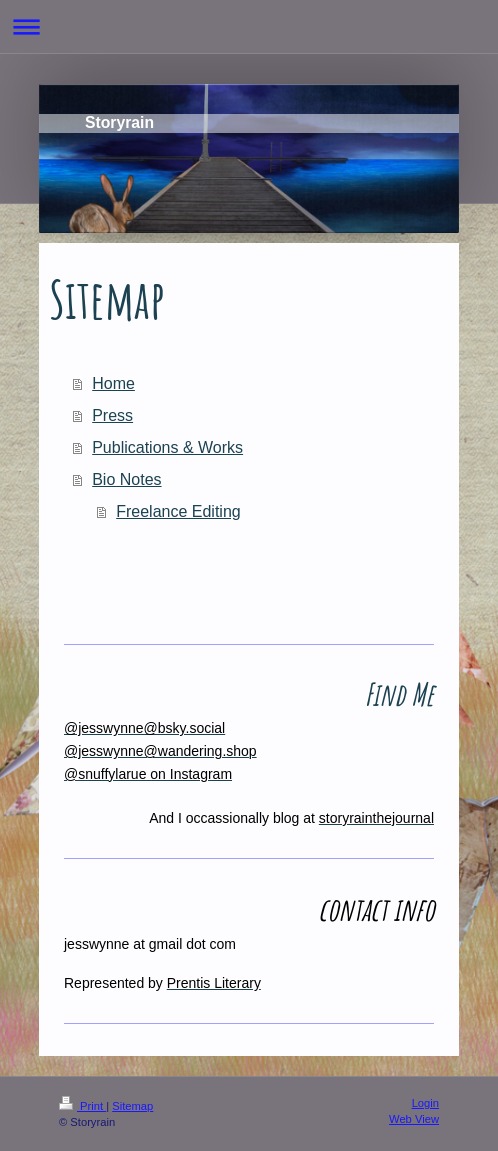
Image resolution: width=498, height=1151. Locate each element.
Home (113, 383)
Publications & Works (167, 447)
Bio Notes (126, 479)
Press (112, 415)
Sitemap (132, 1106)
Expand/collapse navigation (249, 26)
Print (82, 1106)
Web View (414, 1119)
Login (425, 1103)
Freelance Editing (178, 511)
